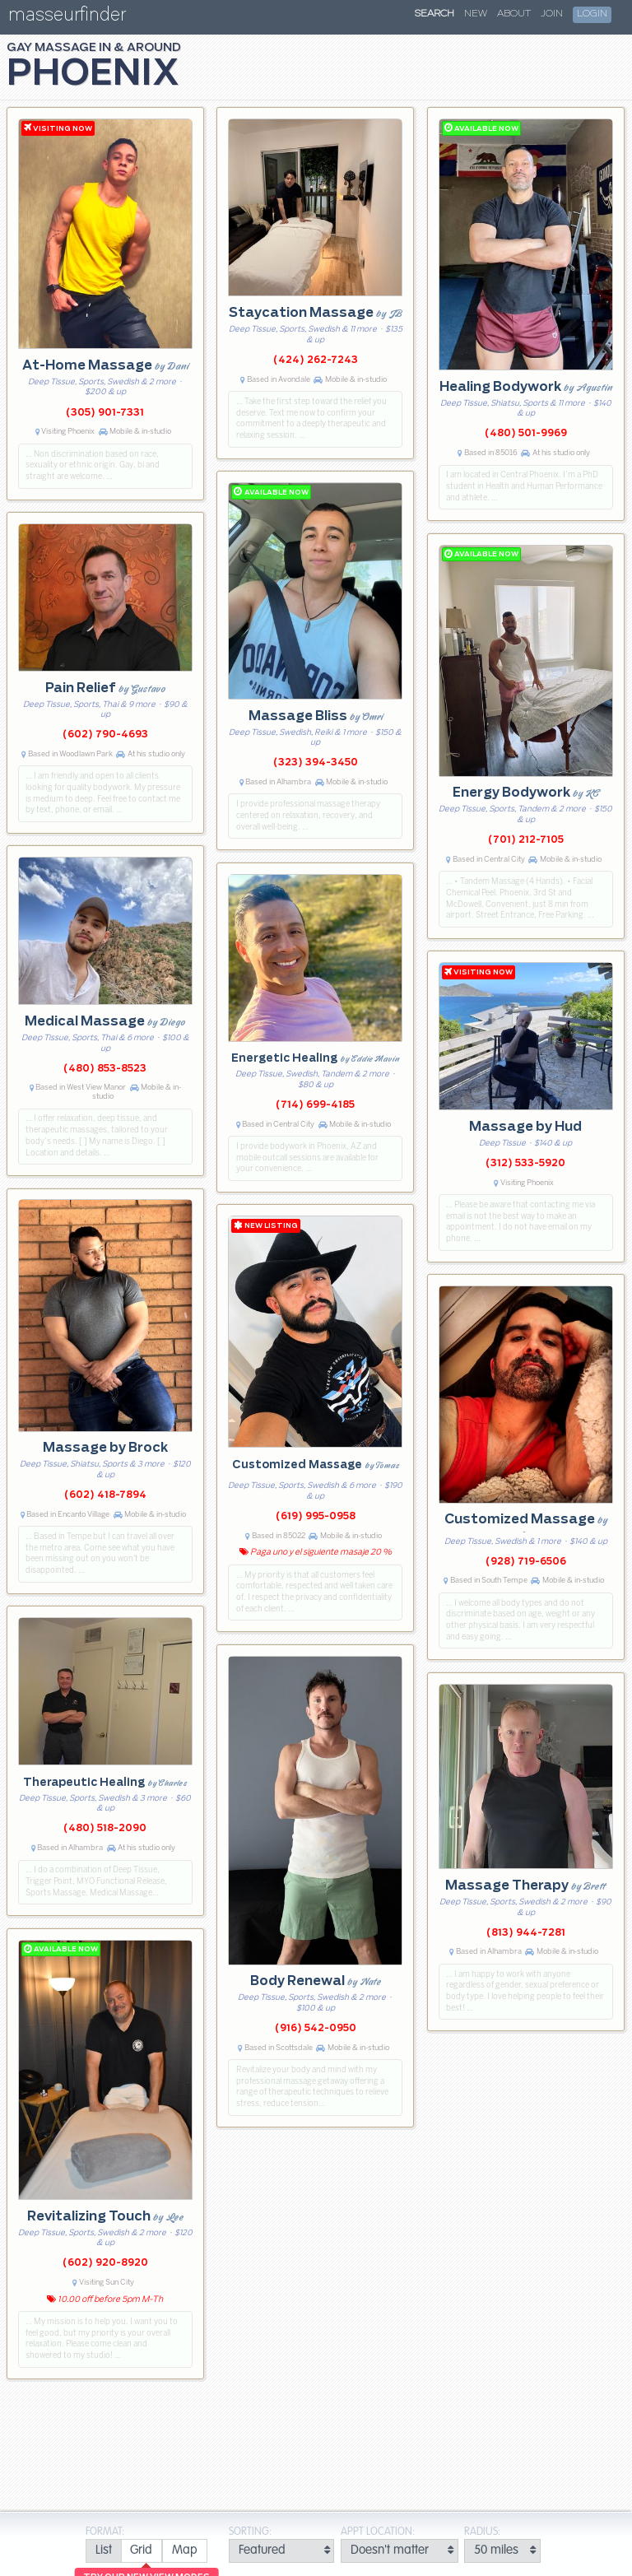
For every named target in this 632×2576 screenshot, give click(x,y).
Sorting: (250, 2532)
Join (552, 14)
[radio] (103, 2551)
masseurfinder (67, 18)
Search (434, 14)
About (514, 14)
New (475, 14)
